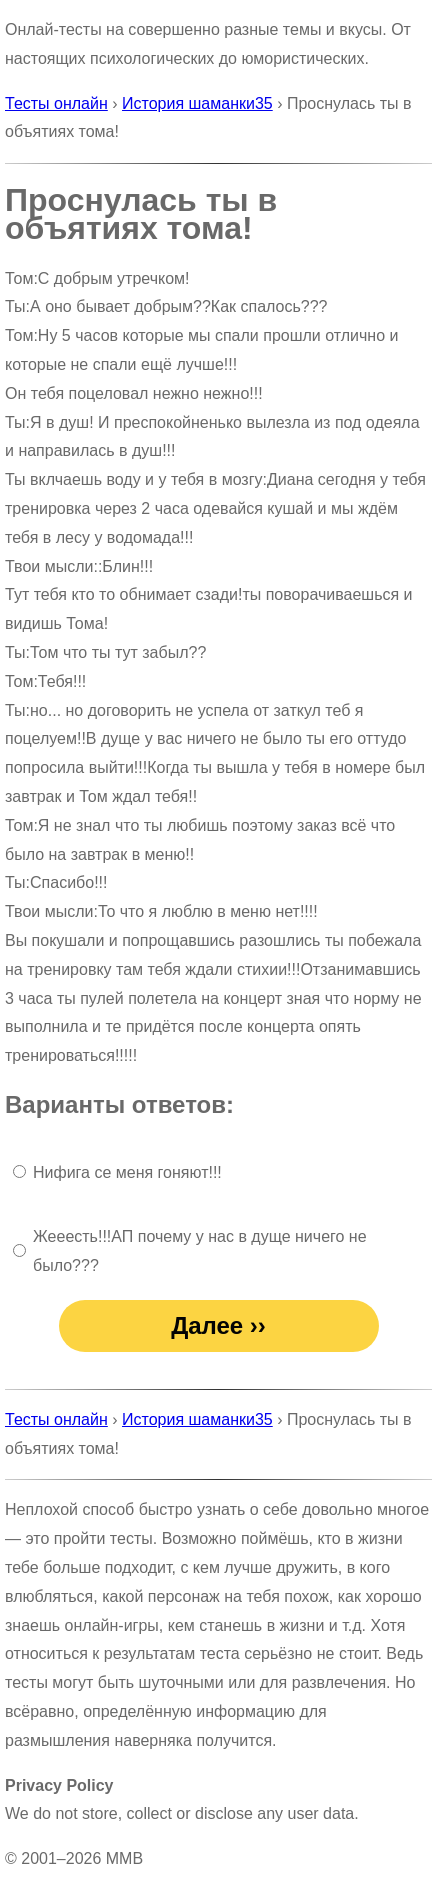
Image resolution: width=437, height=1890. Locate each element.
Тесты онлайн (56, 103)
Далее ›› (218, 1325)
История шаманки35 (197, 103)
